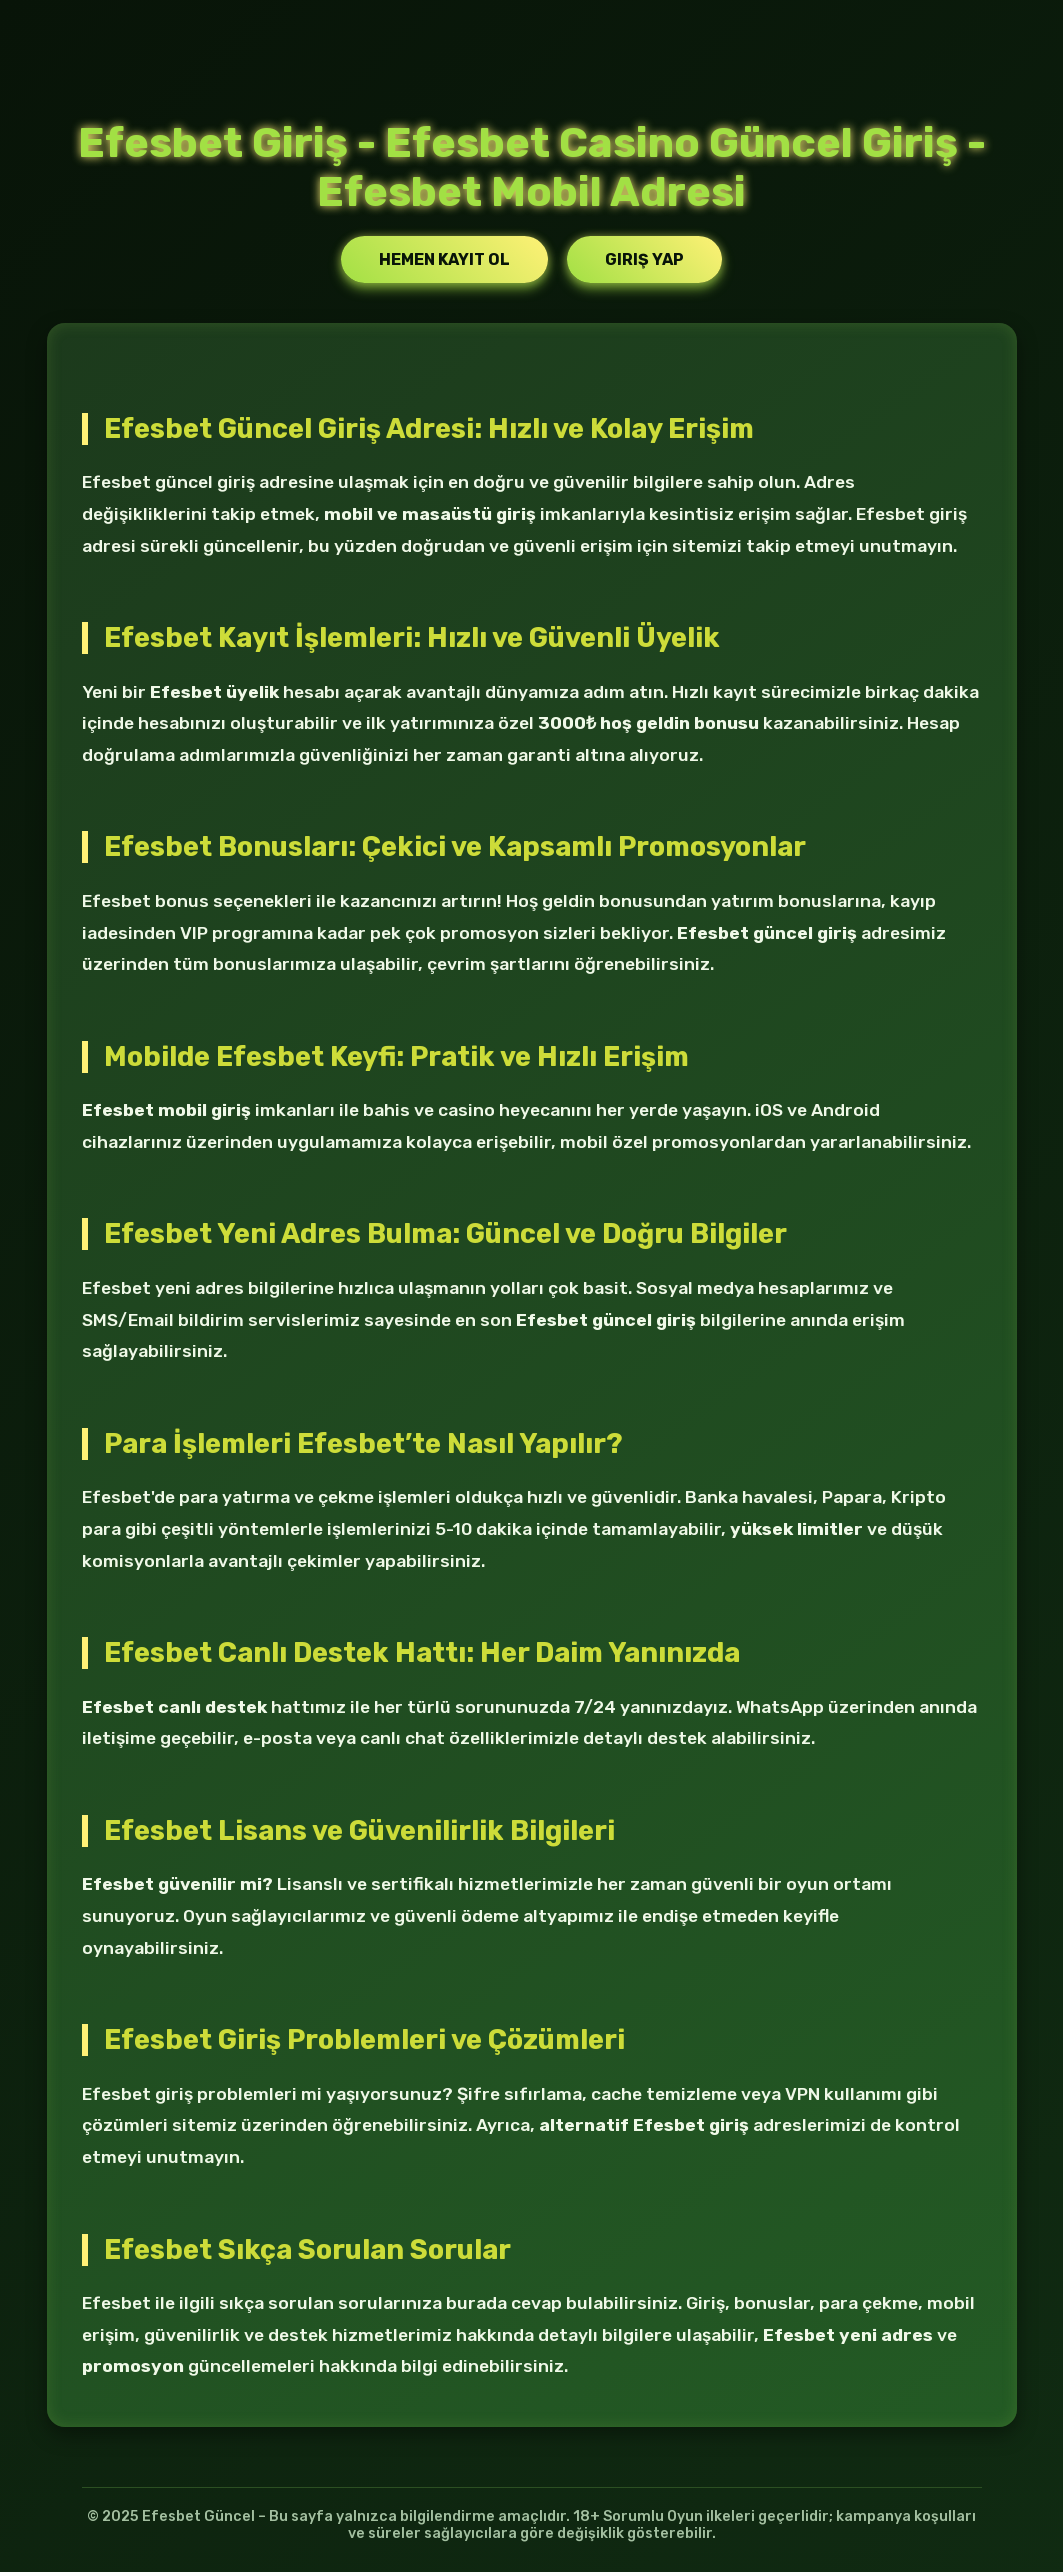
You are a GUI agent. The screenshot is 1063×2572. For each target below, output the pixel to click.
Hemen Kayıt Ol (444, 259)
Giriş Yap (644, 259)
